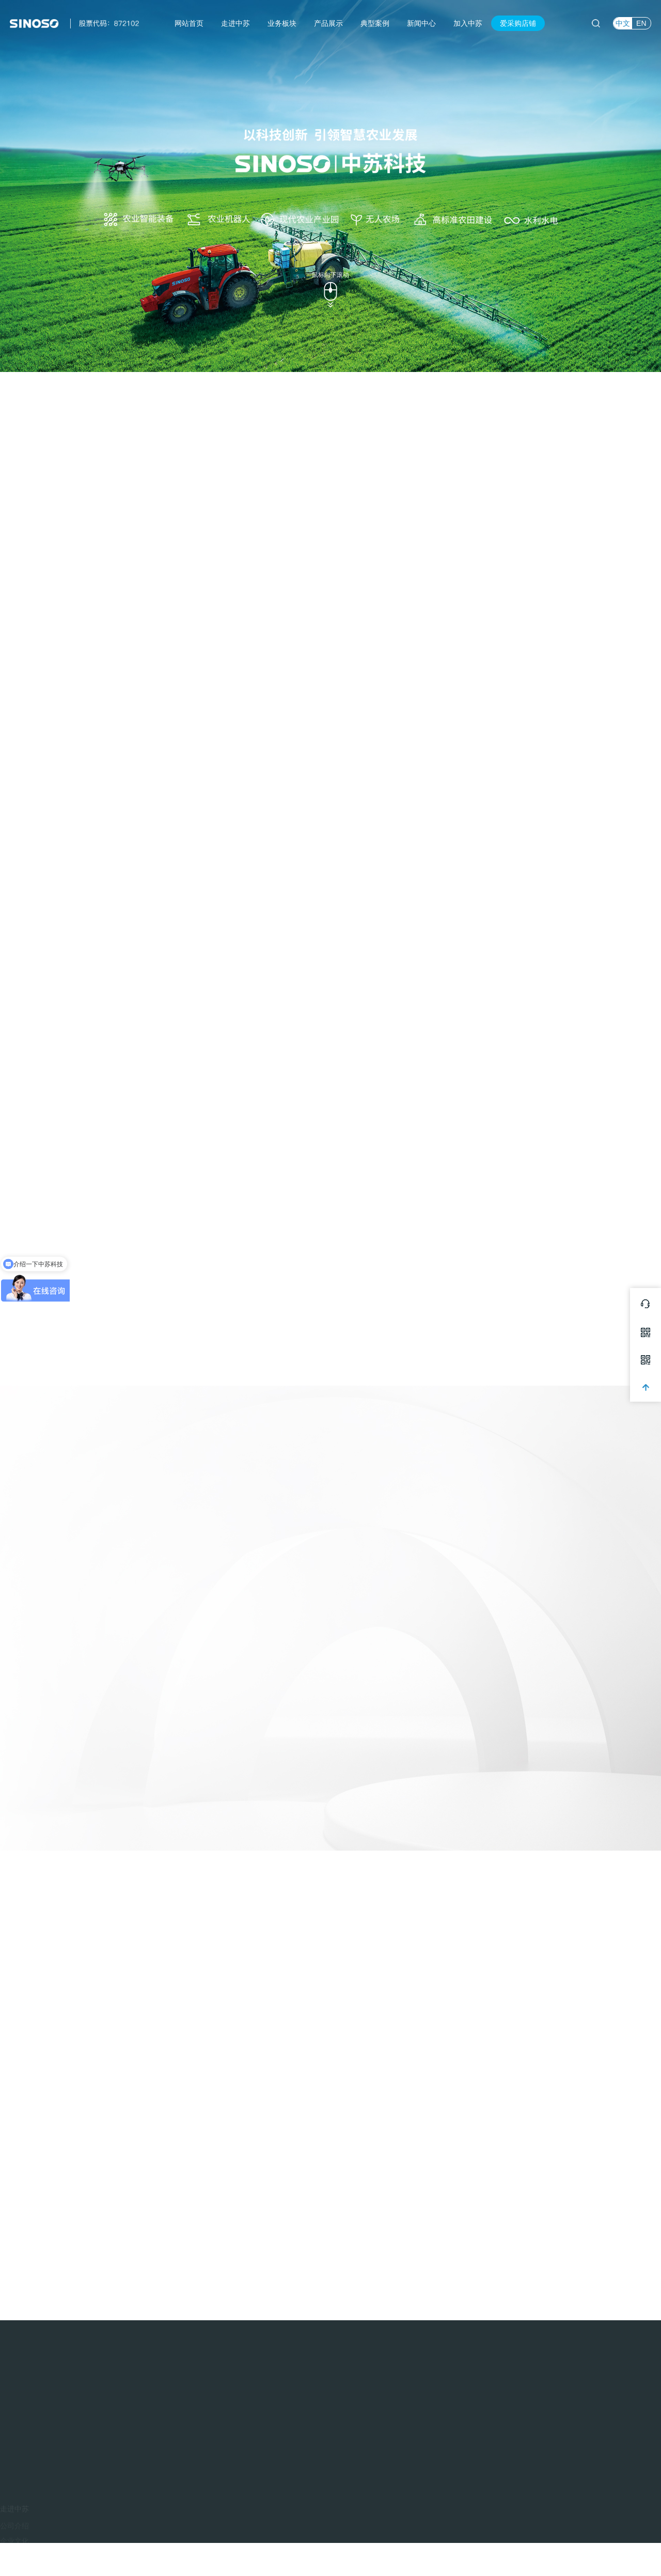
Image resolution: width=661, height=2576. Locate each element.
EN (641, 23)
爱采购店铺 (518, 23)
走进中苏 (235, 23)
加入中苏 (467, 23)
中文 (623, 23)
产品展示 (328, 23)
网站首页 (189, 23)
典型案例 (374, 23)
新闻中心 (421, 23)
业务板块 (281, 23)
